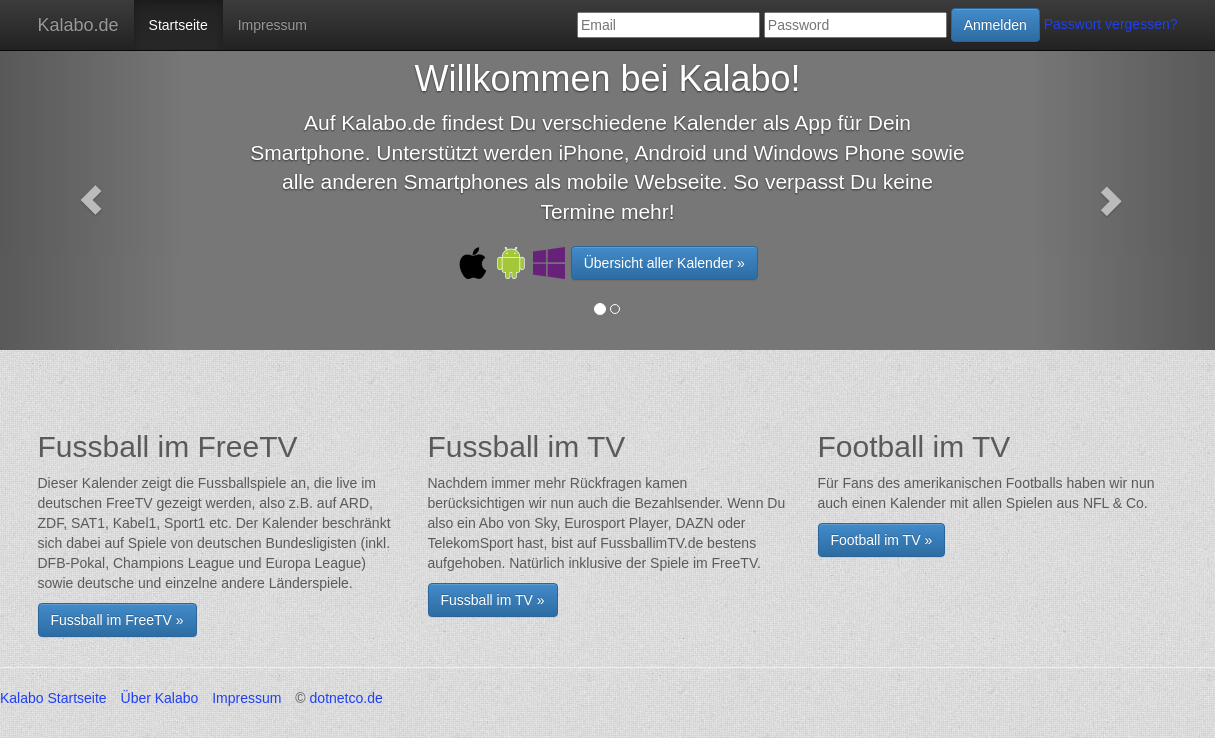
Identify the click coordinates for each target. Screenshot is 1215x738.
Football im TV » (882, 540)
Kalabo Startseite (53, 698)
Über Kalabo (160, 698)
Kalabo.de (78, 25)
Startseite (178, 25)
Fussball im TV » (493, 600)
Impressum (272, 25)
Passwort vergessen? (1111, 24)
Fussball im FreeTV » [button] (117, 620)
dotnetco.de (346, 698)
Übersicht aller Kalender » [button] (664, 263)
